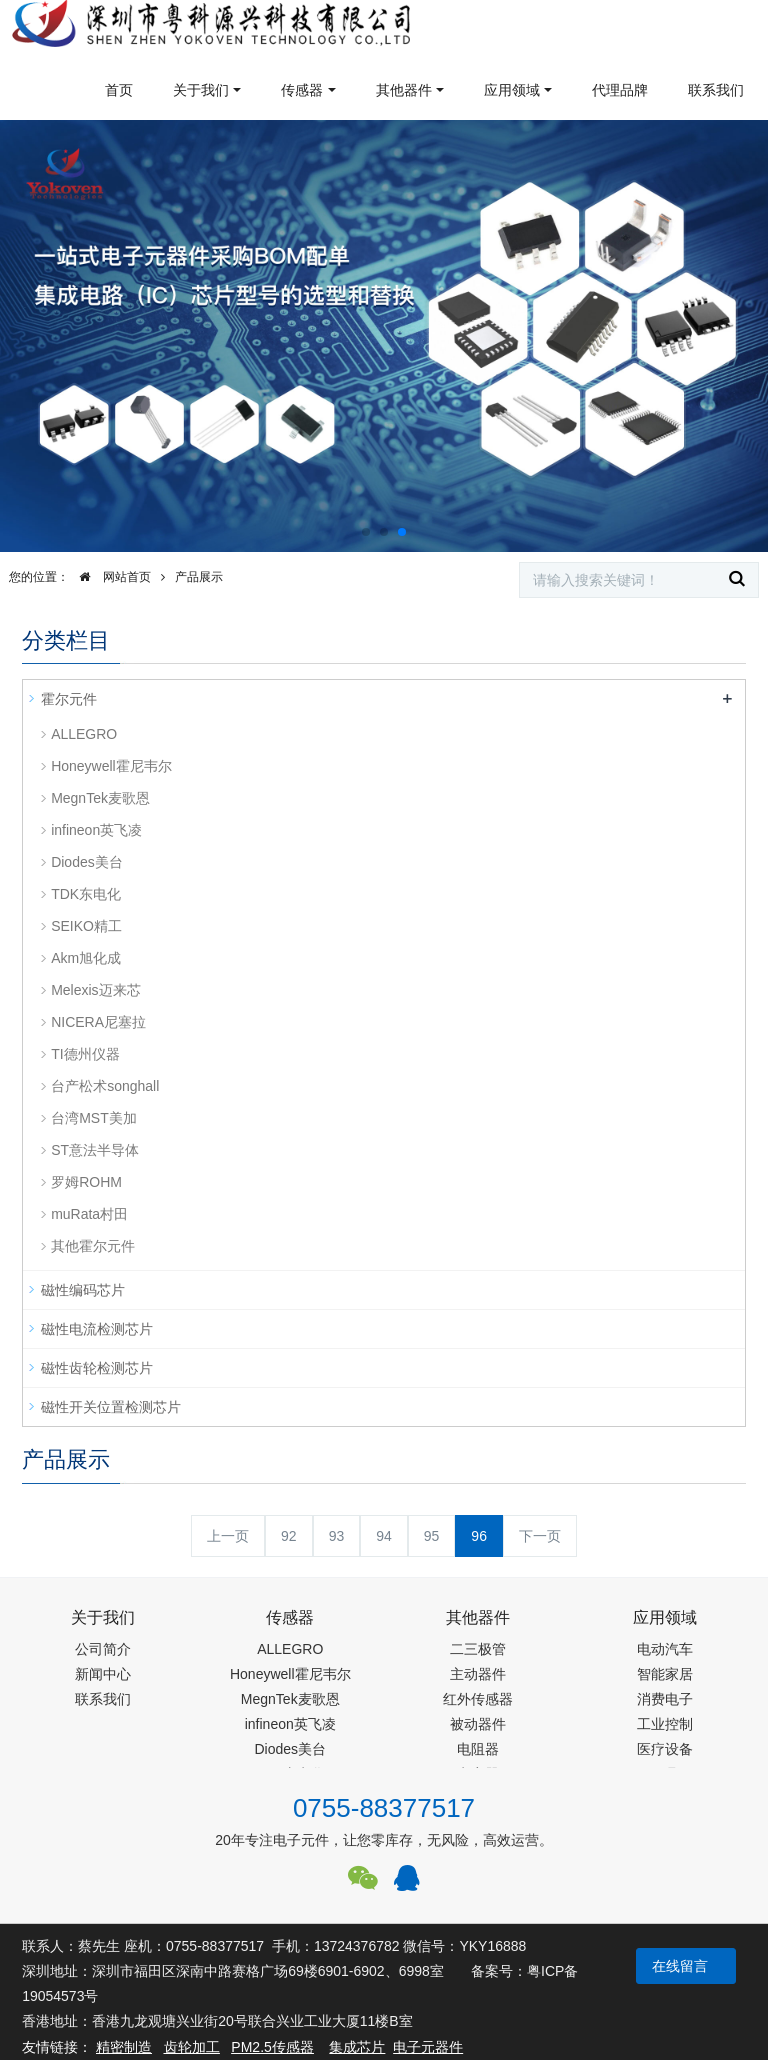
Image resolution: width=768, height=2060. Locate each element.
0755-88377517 (384, 1808)
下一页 (540, 1536)
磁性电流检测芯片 (97, 1329)
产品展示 (199, 577)
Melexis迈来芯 (95, 990)
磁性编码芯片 (83, 1290)
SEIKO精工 (86, 926)
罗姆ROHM (86, 1182)
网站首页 (110, 577)
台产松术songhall (105, 1086)
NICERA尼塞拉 (98, 1022)
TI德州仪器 (85, 1054)
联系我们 (716, 90)
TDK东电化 (86, 894)
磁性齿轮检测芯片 (97, 1368)
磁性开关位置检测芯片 (111, 1407)
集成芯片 (357, 2047)
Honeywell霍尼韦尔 (111, 766)
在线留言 (680, 1966)
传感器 (302, 90)
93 (337, 1536)
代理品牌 (620, 90)
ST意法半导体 (95, 1150)
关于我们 (201, 90)
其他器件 (404, 90)
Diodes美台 (87, 862)
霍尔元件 (69, 699)
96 (479, 1536)
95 (432, 1536)
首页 (119, 90)
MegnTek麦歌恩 (100, 798)
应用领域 (512, 90)
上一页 (228, 1536)
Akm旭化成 (86, 958)
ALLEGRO (84, 734)
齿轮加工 (192, 2047)
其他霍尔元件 (93, 1246)
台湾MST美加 (94, 1118)
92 (289, 1536)
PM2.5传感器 (272, 2047)
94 (384, 1536)
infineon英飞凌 (96, 830)
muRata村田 (89, 1214)
